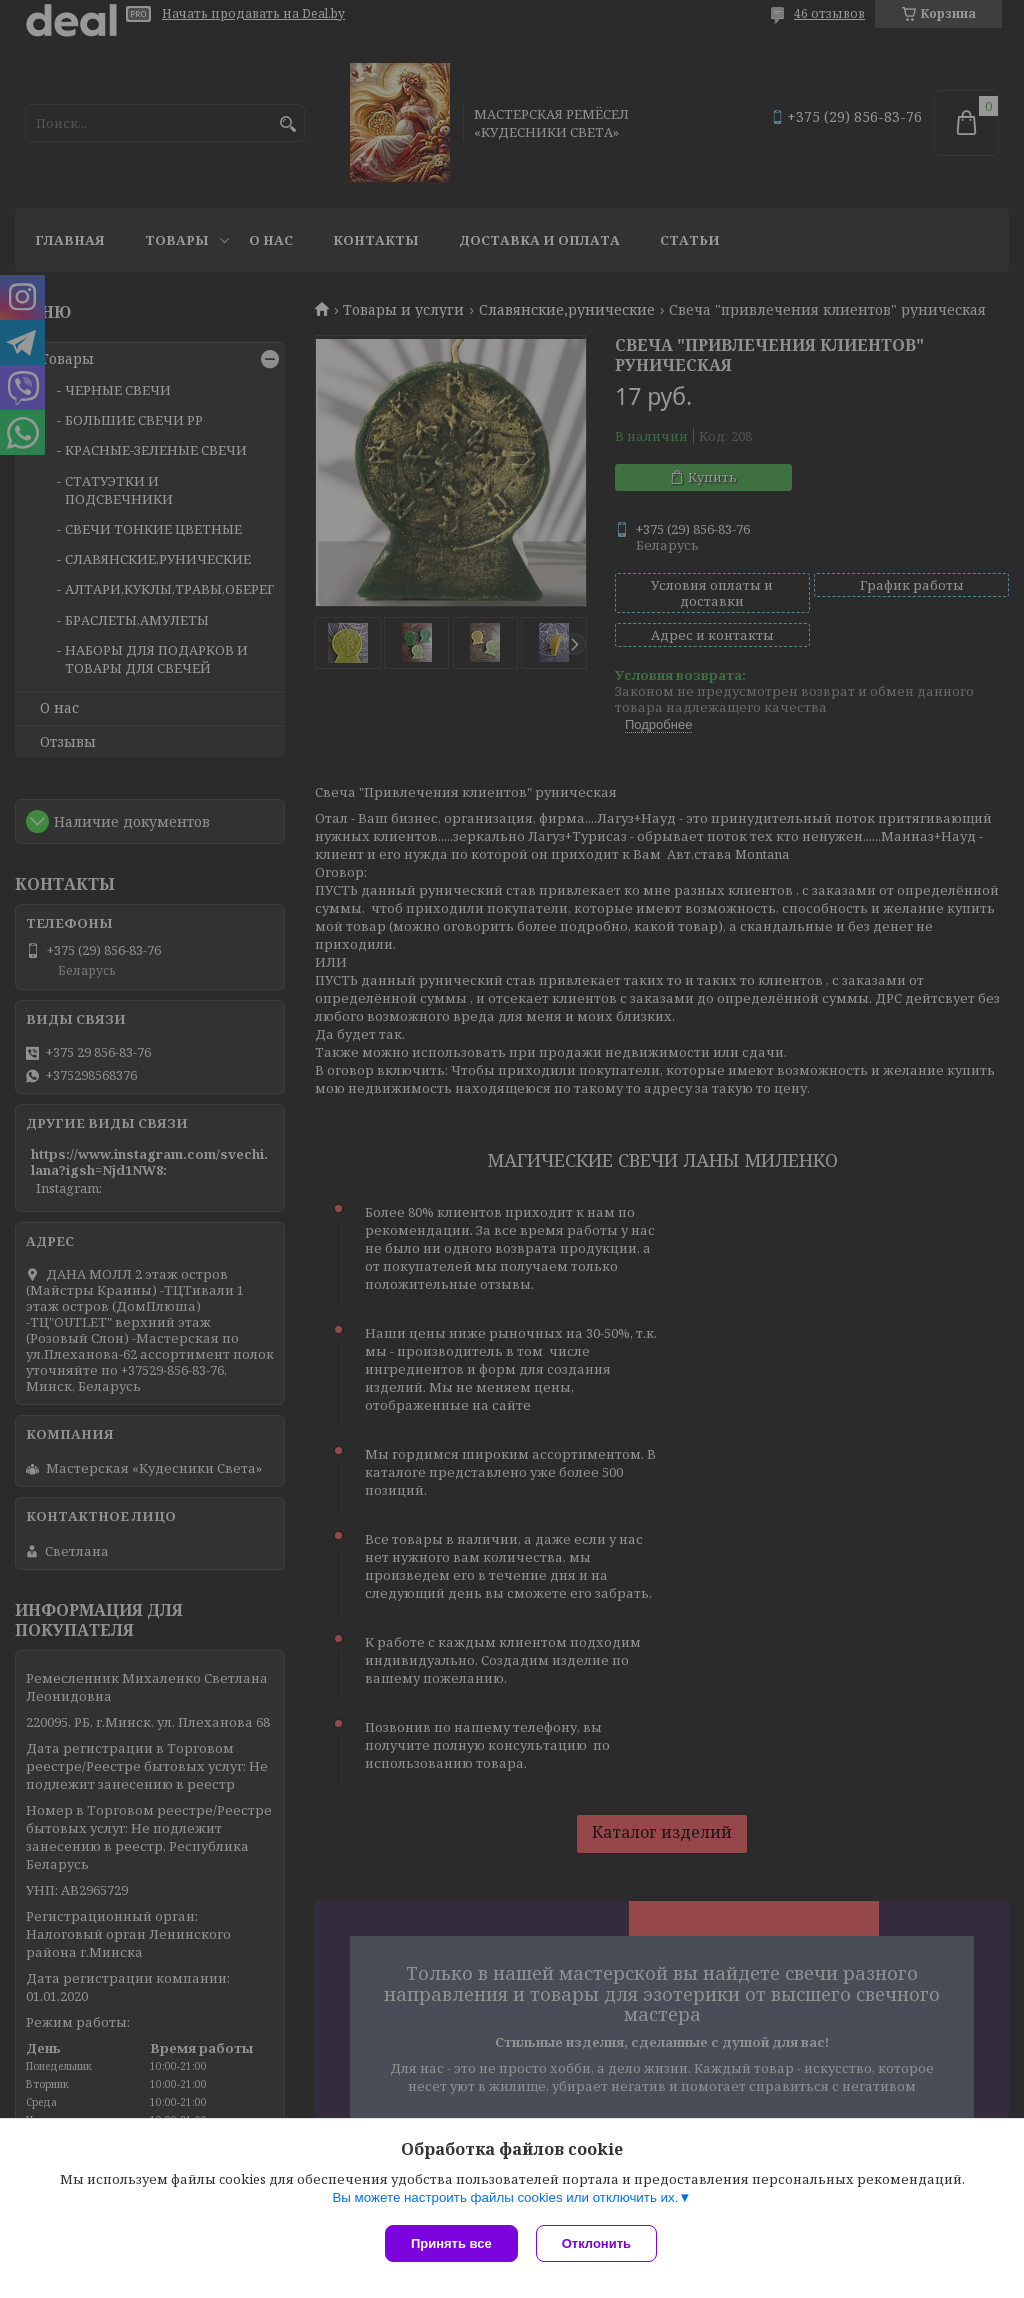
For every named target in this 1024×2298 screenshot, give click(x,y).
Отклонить (598, 2243)
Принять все (451, 2243)
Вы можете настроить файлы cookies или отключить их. (505, 2199)
